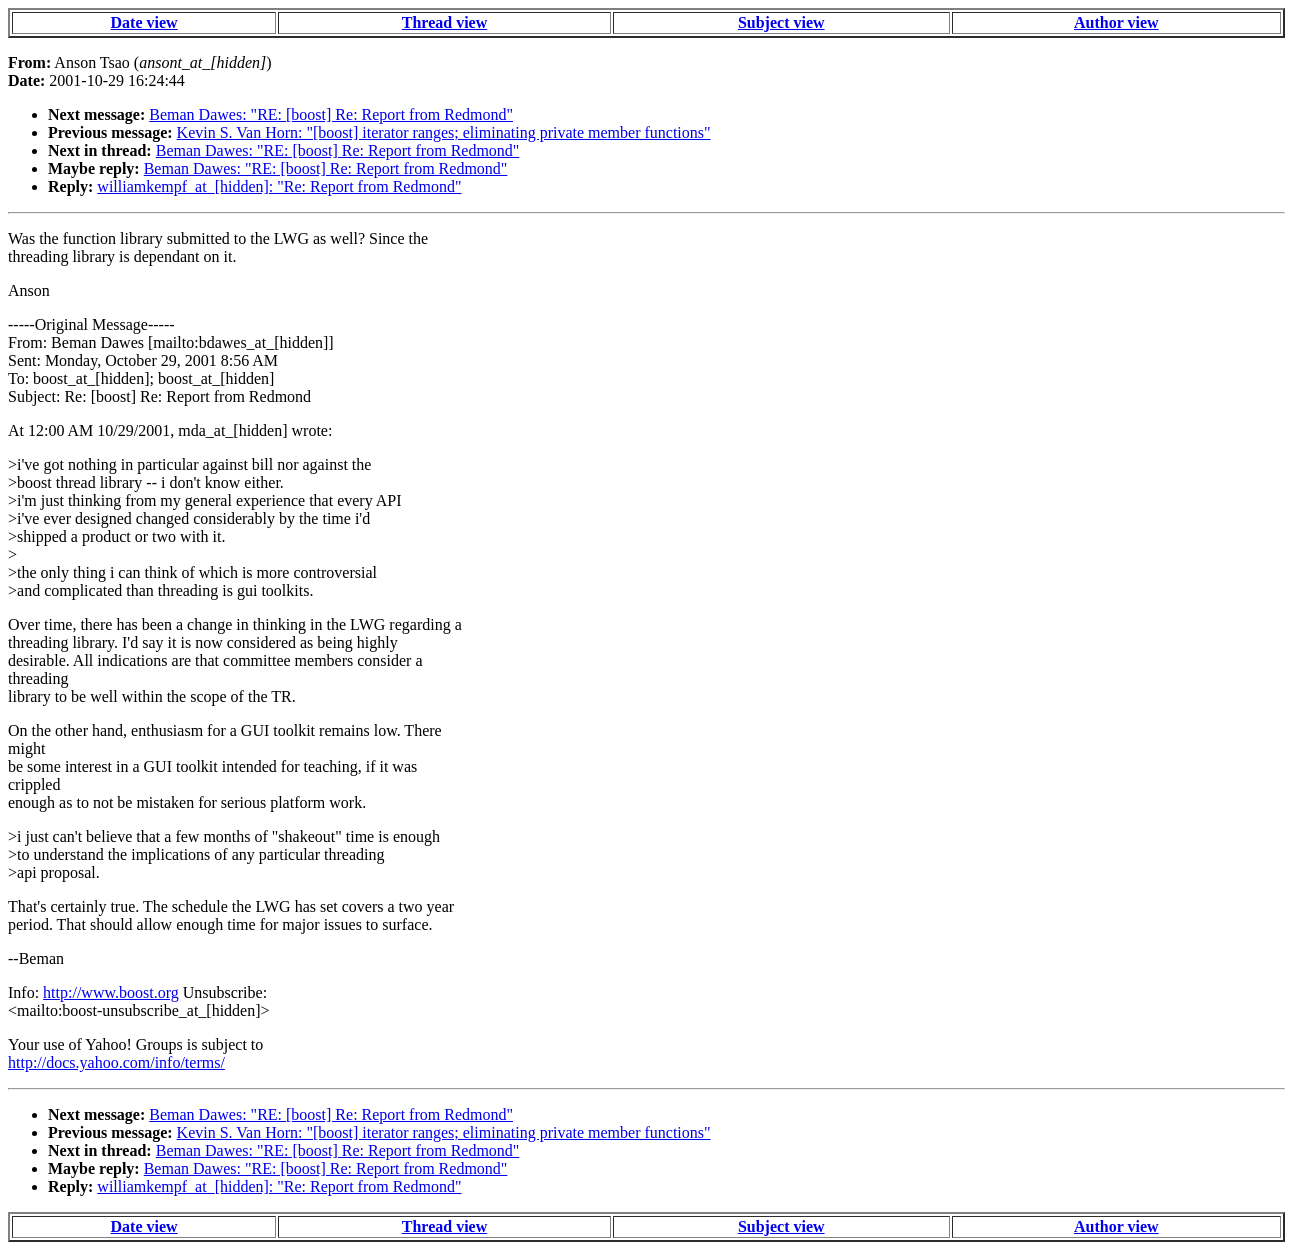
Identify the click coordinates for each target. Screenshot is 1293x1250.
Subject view (781, 22)
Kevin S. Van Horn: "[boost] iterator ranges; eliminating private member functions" (444, 132)
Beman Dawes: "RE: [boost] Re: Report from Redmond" (331, 114)
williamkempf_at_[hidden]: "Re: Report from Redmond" (279, 186)
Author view (1116, 22)
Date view (144, 22)
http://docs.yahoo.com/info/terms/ (116, 1062)
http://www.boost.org (111, 992)
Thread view (444, 22)
